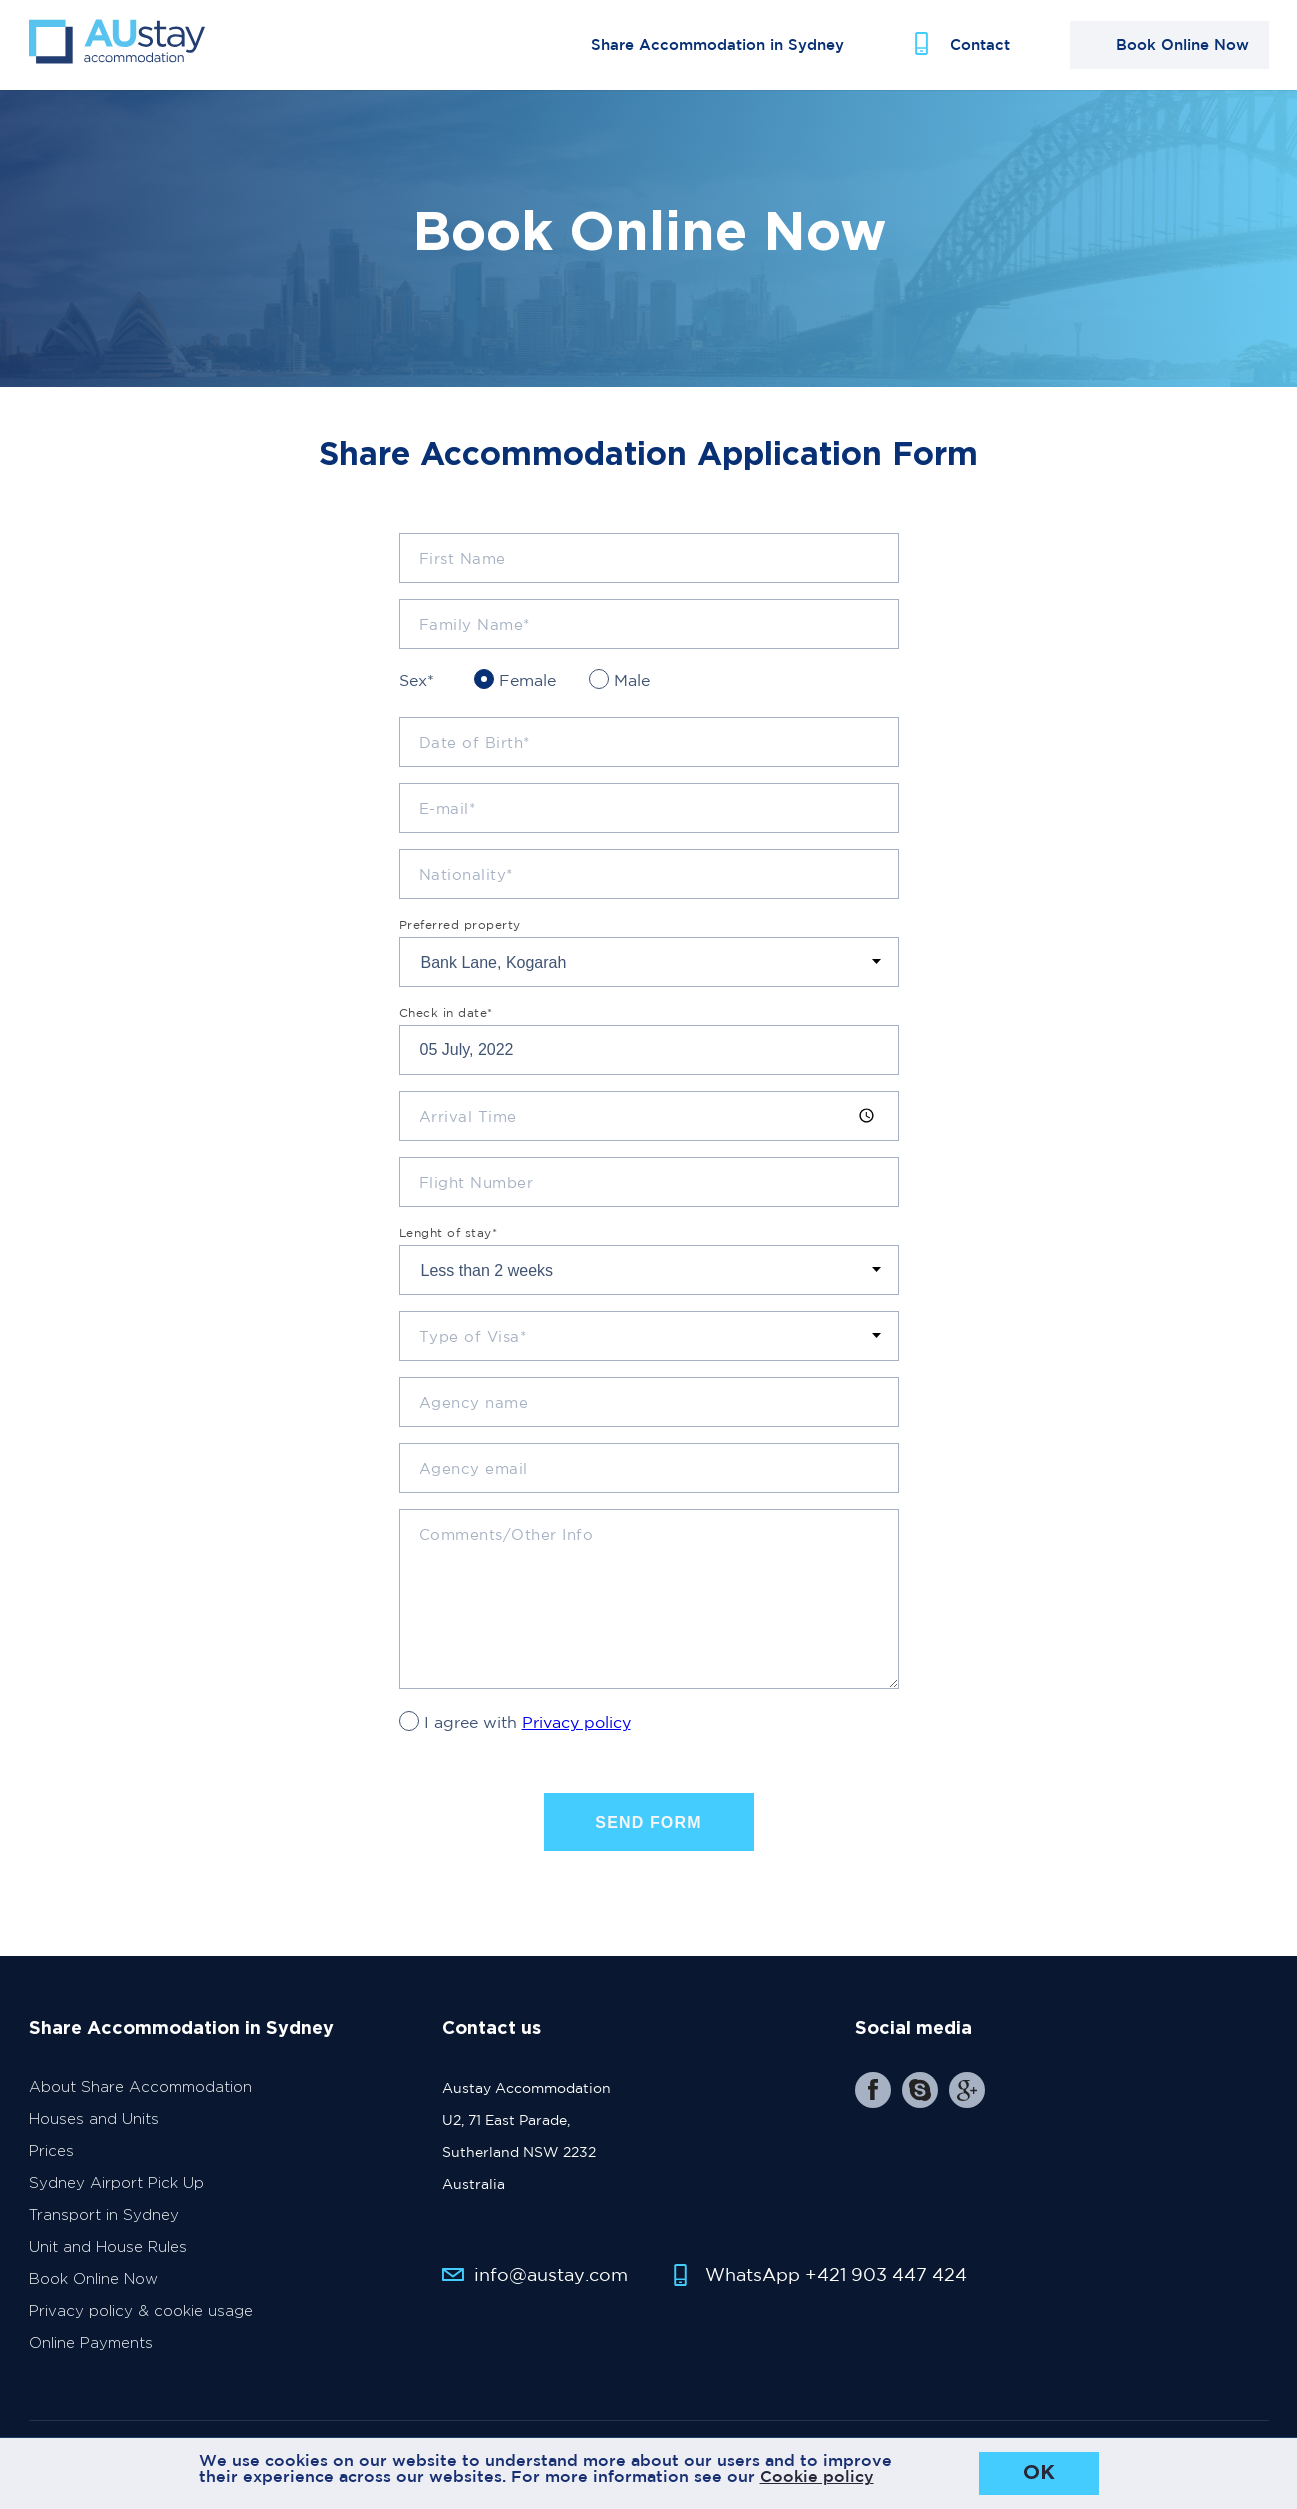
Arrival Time (468, 1124)
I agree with (527, 1730)
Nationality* (466, 882)
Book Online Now (93, 2287)
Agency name (474, 1410)
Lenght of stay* (448, 1241)
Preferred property (460, 933)
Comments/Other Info (506, 1542)
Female (527, 688)
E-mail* (447, 816)
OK (1039, 2473)
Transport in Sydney (104, 2223)
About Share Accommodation (140, 2095)
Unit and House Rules (108, 2255)
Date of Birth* (474, 750)
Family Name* (474, 632)
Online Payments (91, 2351)
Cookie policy (817, 2476)
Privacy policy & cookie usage (141, 2319)
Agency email (473, 1476)
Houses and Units (94, 2127)
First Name (462, 566)
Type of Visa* (473, 1344)
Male (632, 688)
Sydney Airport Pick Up (116, 2191)
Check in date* (446, 1021)
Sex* (416, 688)
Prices (51, 2159)
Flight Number (476, 1190)
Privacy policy (576, 1730)
